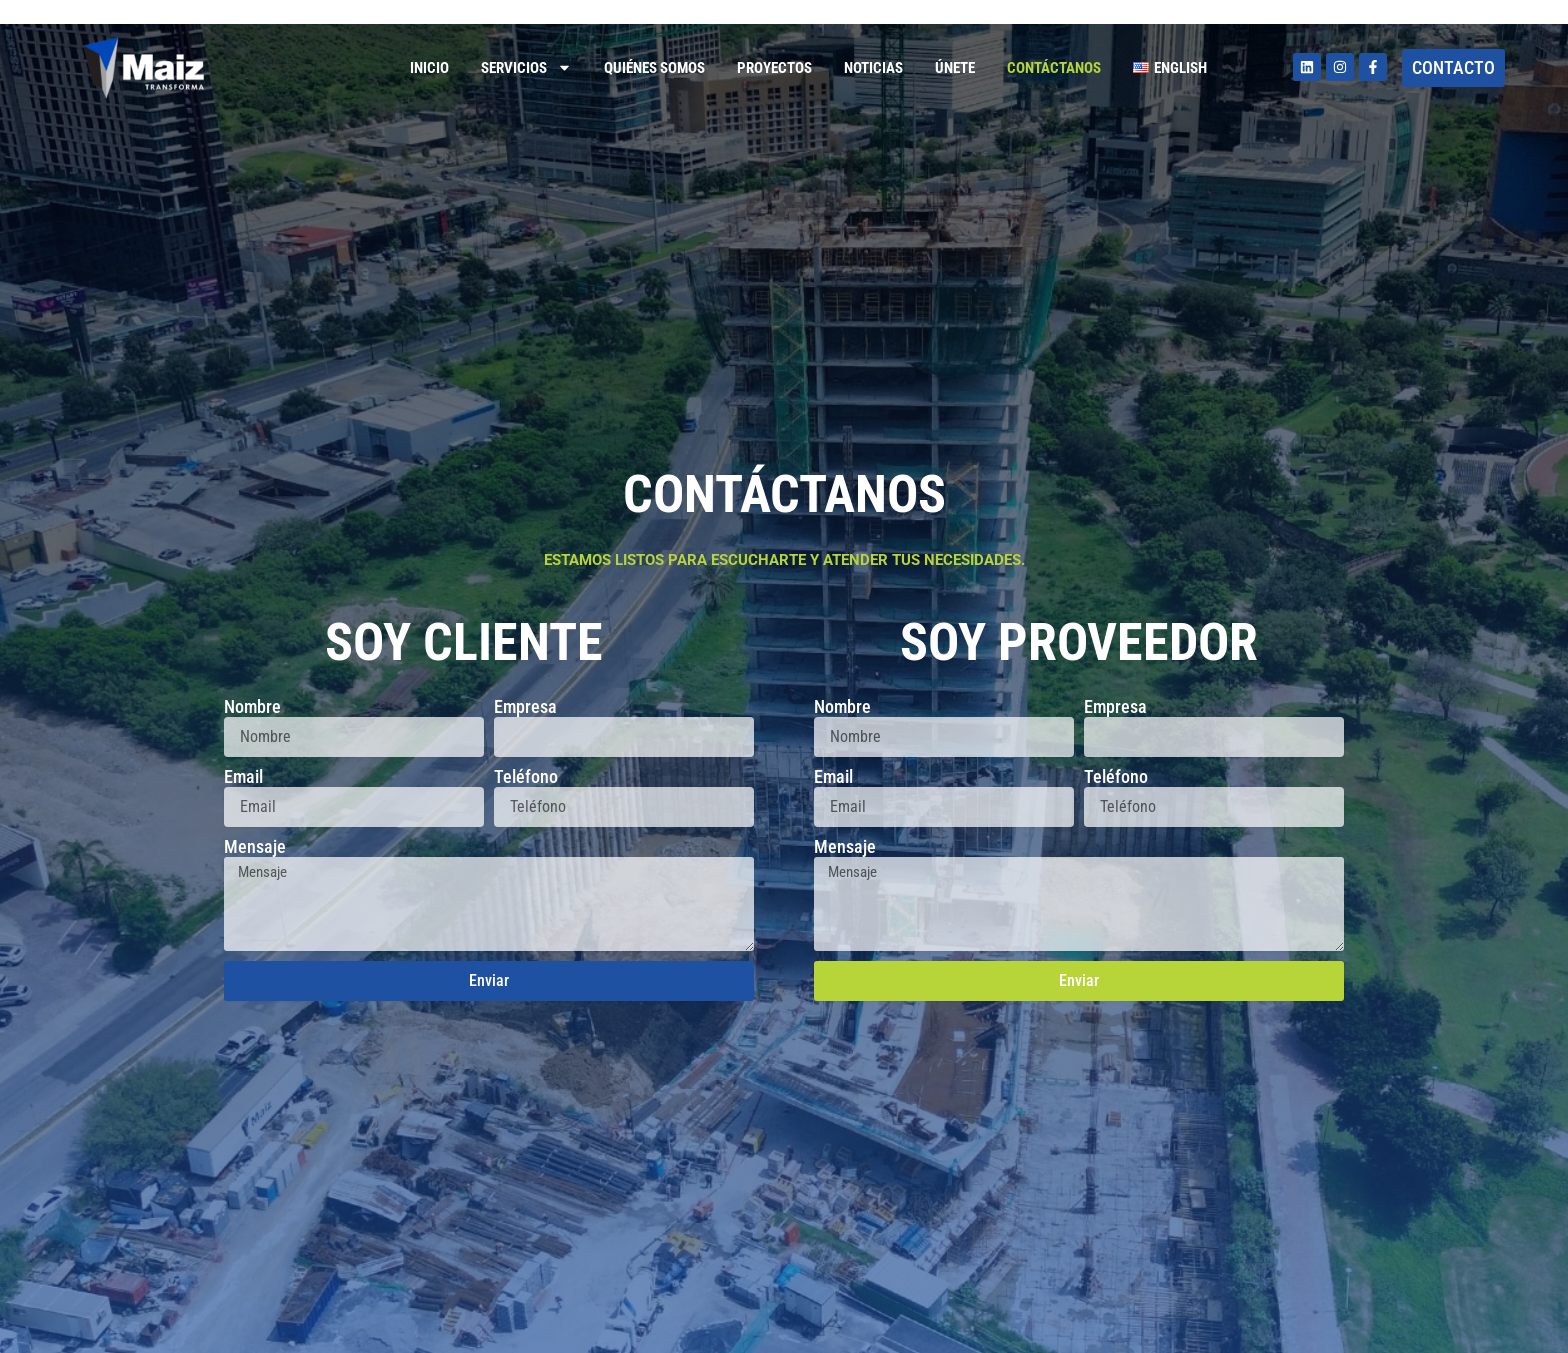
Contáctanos (1054, 68)
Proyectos (774, 68)
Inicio (429, 68)
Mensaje (255, 847)
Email (243, 777)
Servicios (526, 67)
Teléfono (526, 777)
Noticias (873, 68)
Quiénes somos (654, 68)
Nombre (252, 707)
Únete (955, 68)
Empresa (525, 707)
